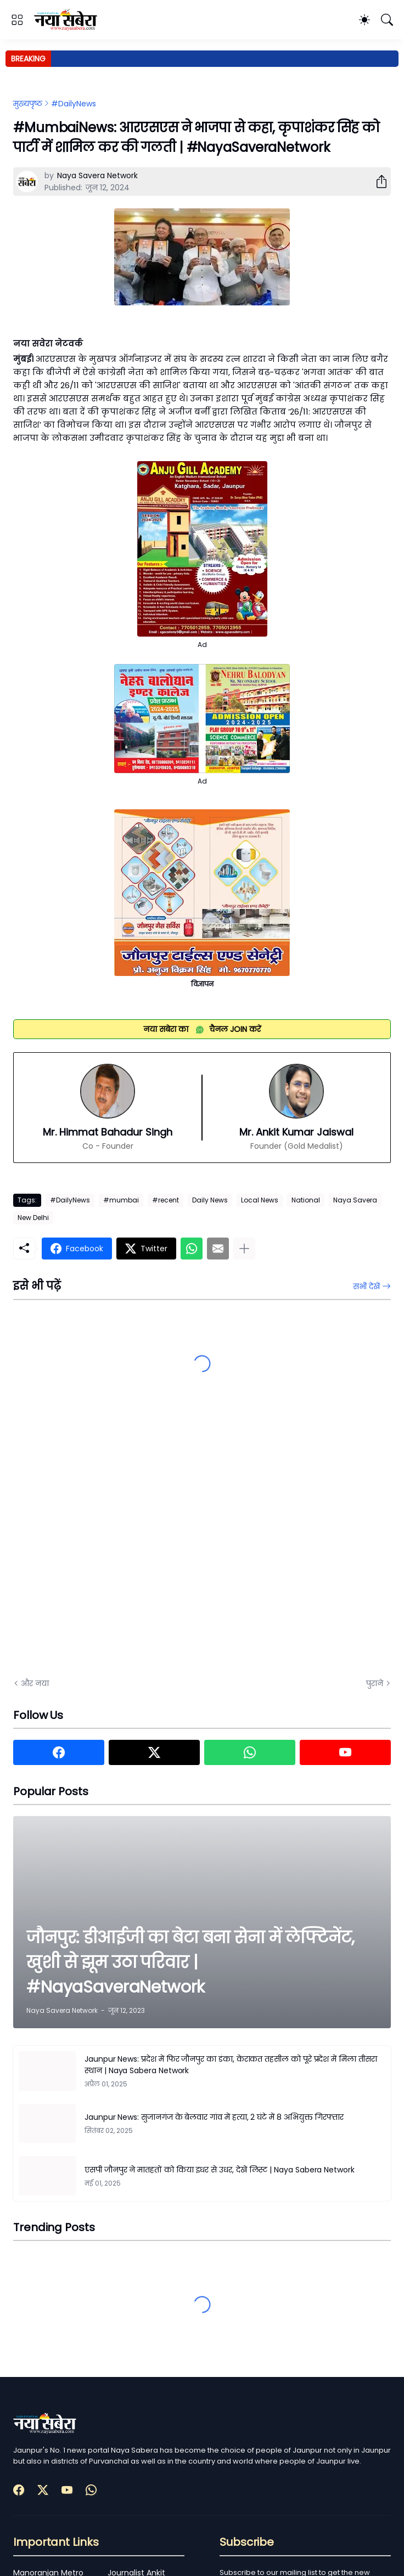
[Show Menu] (17, 20)
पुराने (374, 1683)
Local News (259, 1200)
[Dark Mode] (364, 20)
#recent (165, 1200)
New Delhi (33, 1217)
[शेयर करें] (377, 181)
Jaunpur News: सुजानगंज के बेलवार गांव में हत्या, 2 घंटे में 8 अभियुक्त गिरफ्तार (214, 2117)
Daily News (210, 1200)
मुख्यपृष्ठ (27, 103)
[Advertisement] (123, 1545)
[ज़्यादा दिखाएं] (244, 1248)
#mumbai (121, 1200)
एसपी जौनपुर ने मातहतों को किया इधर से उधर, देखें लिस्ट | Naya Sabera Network (220, 2169)
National (305, 1200)
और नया (35, 1683)
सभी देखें (366, 1286)
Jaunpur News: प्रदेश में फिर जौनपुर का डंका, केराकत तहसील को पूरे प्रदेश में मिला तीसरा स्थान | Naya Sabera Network (231, 2064)
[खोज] (387, 20)
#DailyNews (73, 103)
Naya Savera (355, 1200)
